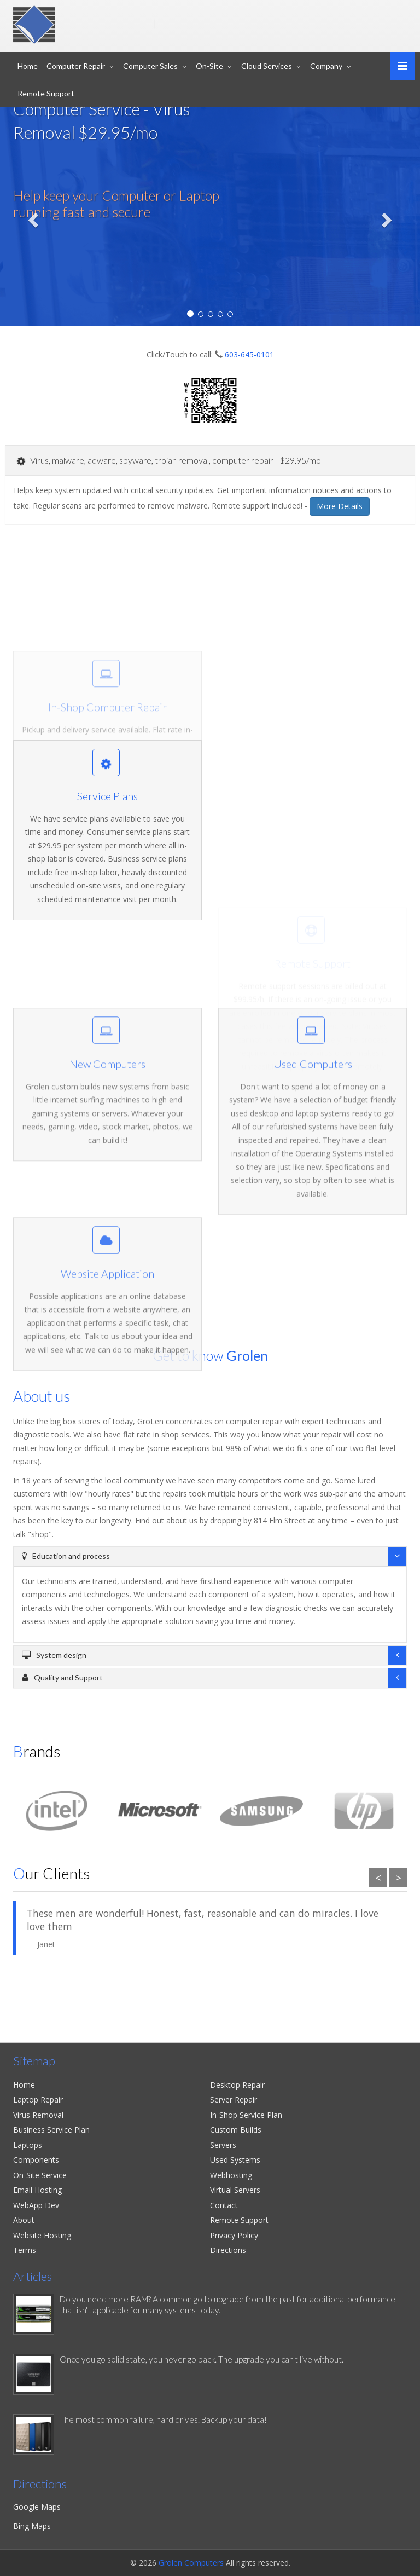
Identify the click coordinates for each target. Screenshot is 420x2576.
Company (326, 66)
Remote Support (46, 93)
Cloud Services (266, 66)
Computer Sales (150, 66)
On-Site (209, 66)
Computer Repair (75, 66)
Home (28, 66)
